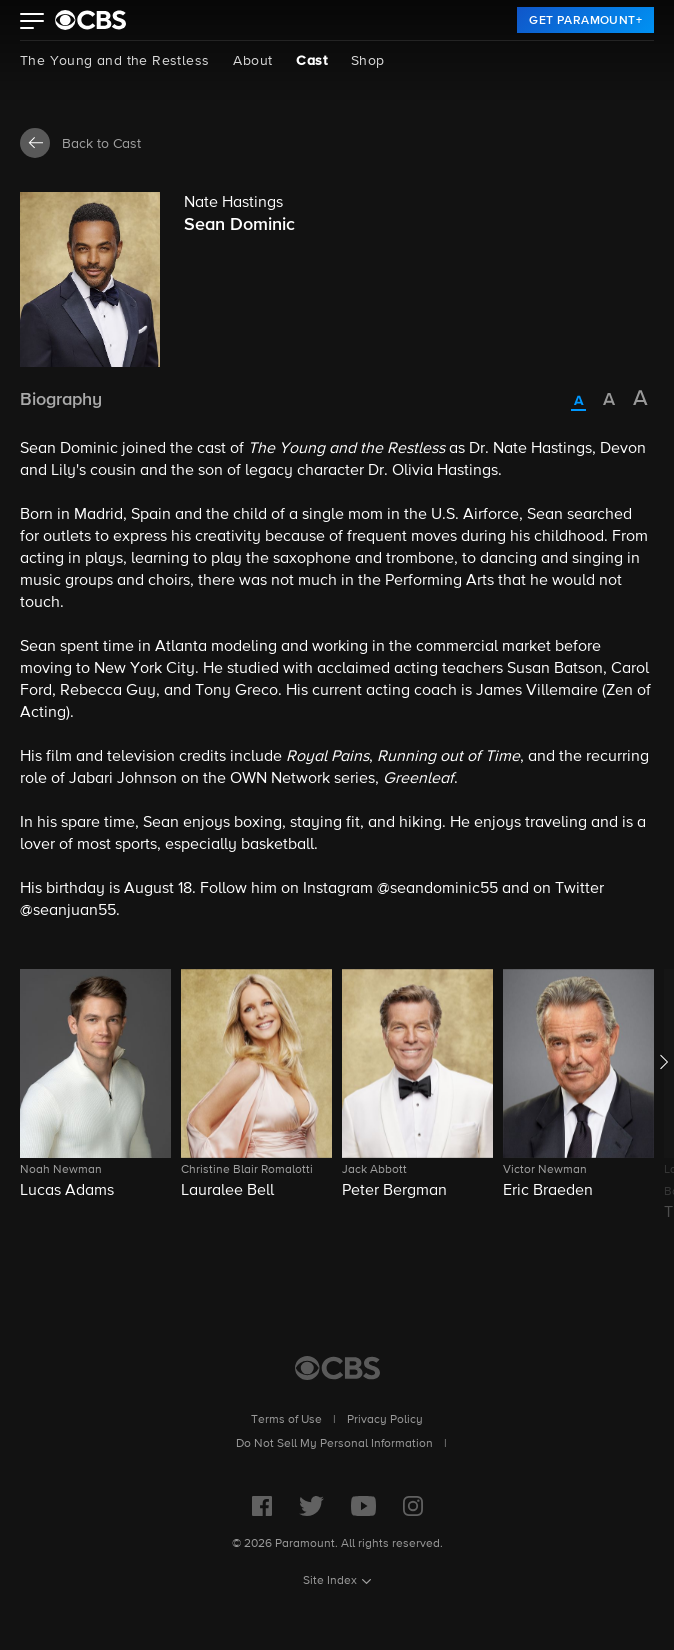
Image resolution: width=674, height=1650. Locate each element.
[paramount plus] (90, 20)
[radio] (578, 402)
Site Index (330, 1581)
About (252, 61)
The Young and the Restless (114, 61)
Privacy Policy (385, 1420)
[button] (32, 23)
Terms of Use (286, 1420)
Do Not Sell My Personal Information (334, 1444)
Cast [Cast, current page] (311, 61)
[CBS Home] (337, 1368)
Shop (368, 61)
